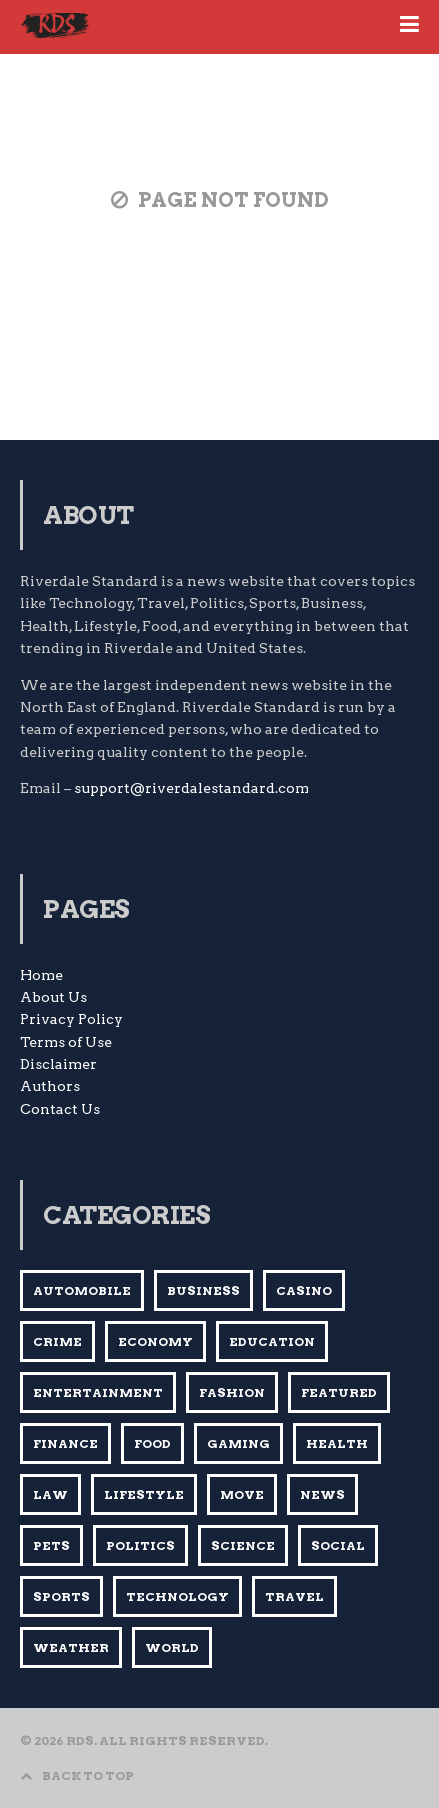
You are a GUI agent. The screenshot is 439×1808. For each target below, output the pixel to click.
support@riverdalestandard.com (191, 788)
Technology (177, 1596)
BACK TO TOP (77, 1775)
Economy (155, 1341)
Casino (304, 1290)
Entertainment (98, 1392)
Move (242, 1494)
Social (338, 1545)
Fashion (232, 1392)
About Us (53, 997)
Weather (71, 1647)
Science (243, 1545)
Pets (51, 1545)
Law (50, 1494)
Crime (57, 1341)
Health (337, 1443)
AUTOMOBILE (82, 1290)
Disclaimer (58, 1064)
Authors (50, 1086)
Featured (339, 1392)
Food (152, 1443)
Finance (65, 1443)
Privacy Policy (71, 1019)
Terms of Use (66, 1042)
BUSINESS (203, 1290)
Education (272, 1341)
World (172, 1647)
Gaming (238, 1443)
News (322, 1494)
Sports (61, 1596)
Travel (294, 1596)
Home (41, 975)
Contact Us (60, 1109)
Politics (140, 1545)
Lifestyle (144, 1494)
